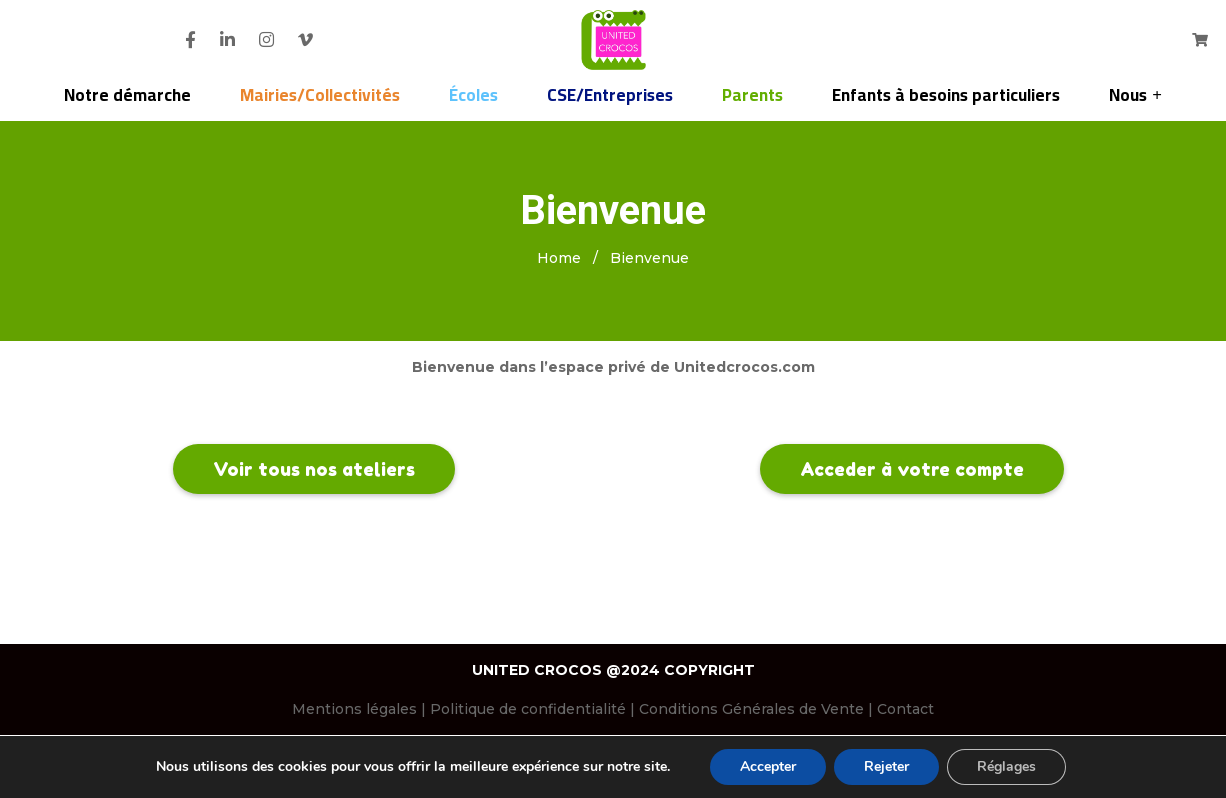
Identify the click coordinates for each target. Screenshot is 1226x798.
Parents (752, 95)
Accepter (768, 766)
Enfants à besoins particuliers (946, 95)
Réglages (1006, 766)
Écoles (473, 95)
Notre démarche (127, 95)
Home (559, 258)
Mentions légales (354, 709)
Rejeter (886, 766)
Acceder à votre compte (912, 469)
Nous (1128, 95)
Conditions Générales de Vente (751, 709)
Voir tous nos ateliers (314, 469)
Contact (905, 709)
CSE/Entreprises (610, 95)
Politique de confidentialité (528, 709)
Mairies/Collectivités (320, 95)
